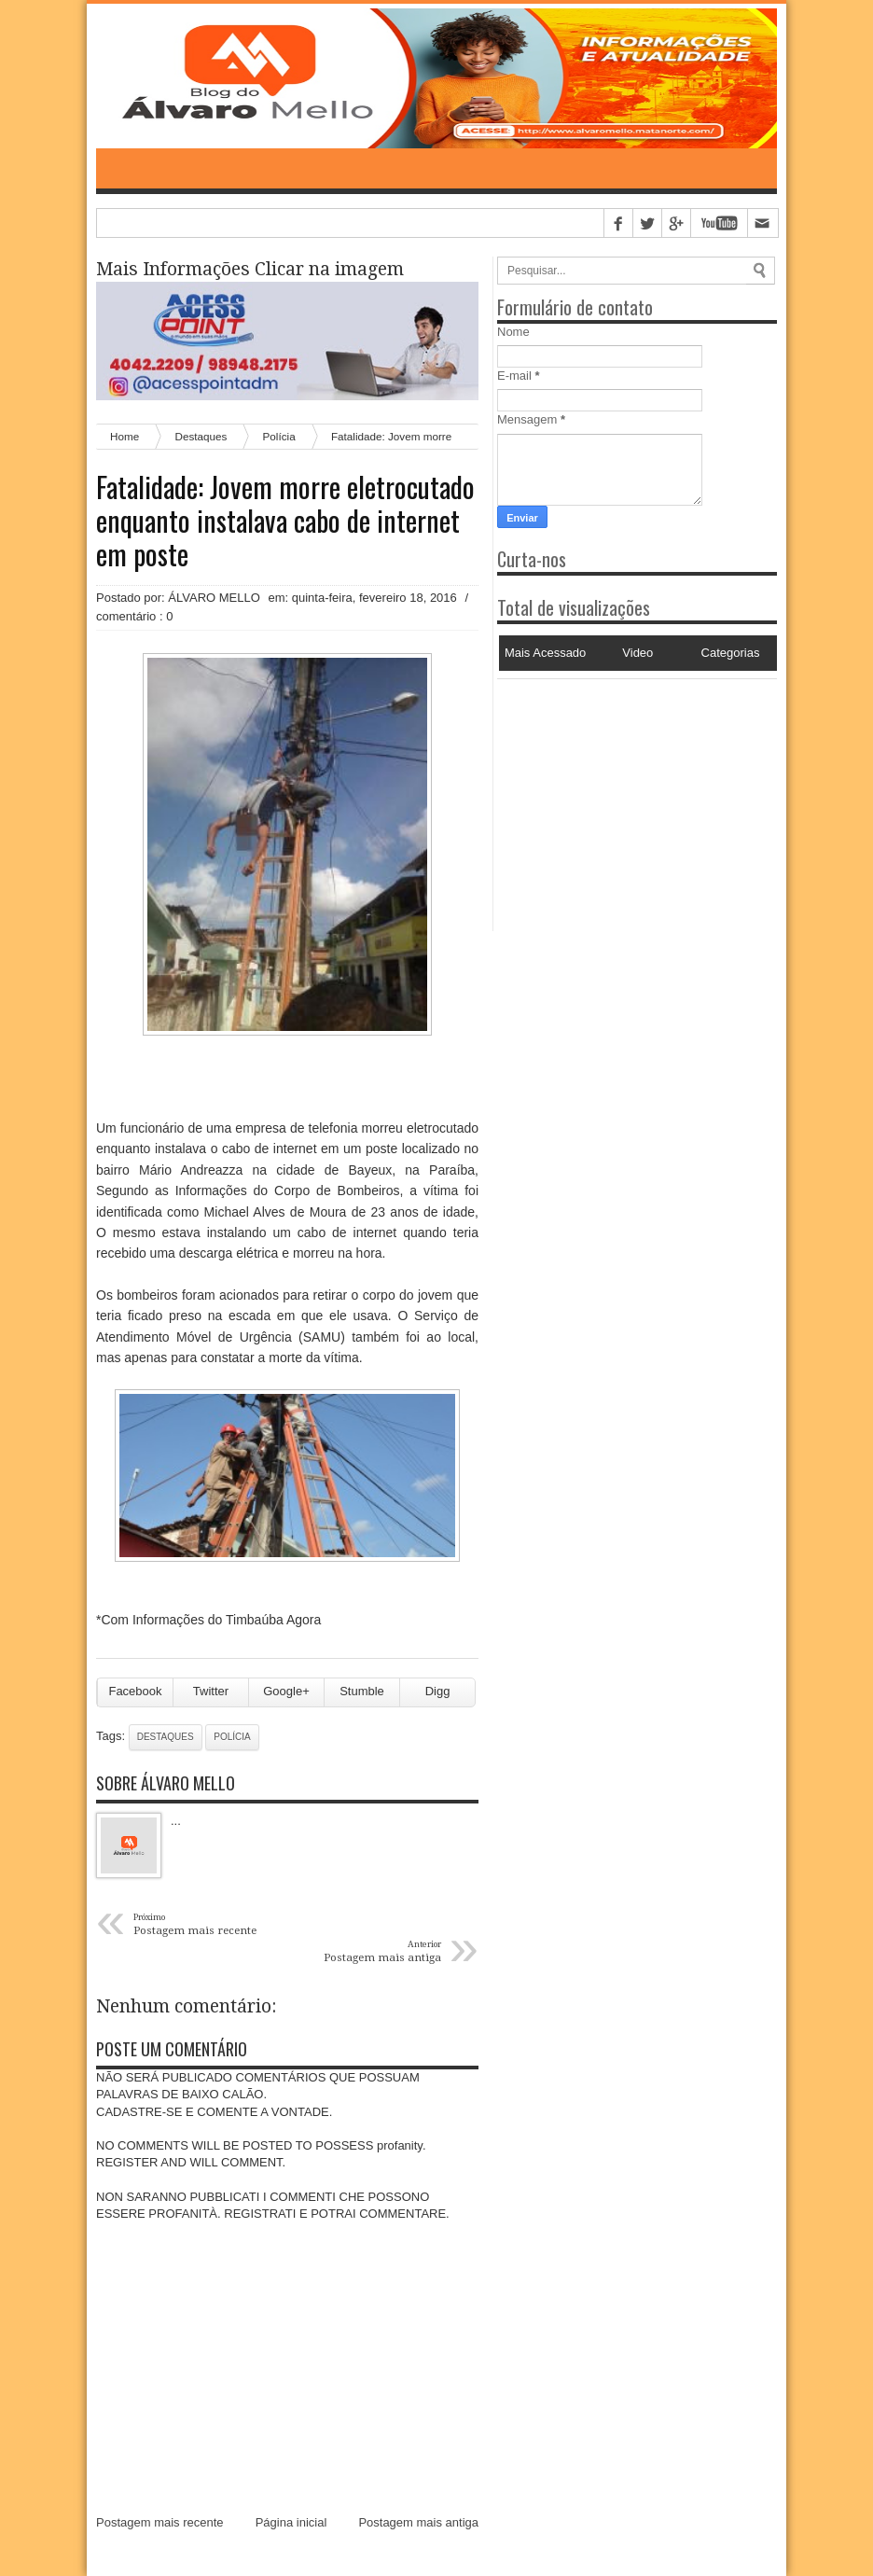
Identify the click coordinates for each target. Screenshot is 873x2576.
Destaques (165, 1737)
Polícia (232, 1737)
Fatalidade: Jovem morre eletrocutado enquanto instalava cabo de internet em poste (285, 520)
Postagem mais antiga (418, 2522)
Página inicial (291, 2522)
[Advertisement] (613, 795)
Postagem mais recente (160, 2522)
